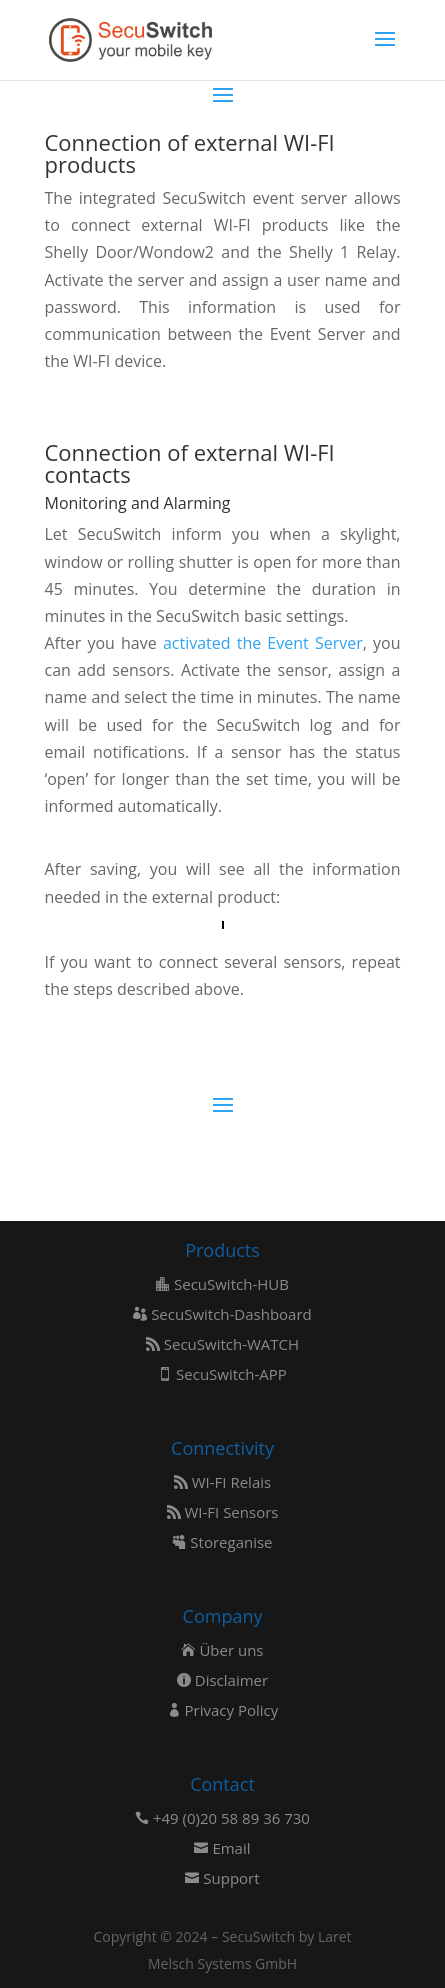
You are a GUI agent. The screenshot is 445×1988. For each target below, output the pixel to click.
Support (222, 1878)
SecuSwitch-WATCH (222, 1344)
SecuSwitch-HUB (222, 1284)
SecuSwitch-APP (222, 1374)
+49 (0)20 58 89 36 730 (222, 1818)
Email (222, 1848)
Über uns (222, 1650)
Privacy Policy (223, 1710)
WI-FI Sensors (223, 1512)
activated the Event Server (263, 643)
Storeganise (222, 1542)
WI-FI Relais (222, 1482)
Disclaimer (222, 1680)
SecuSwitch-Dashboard (222, 1314)
